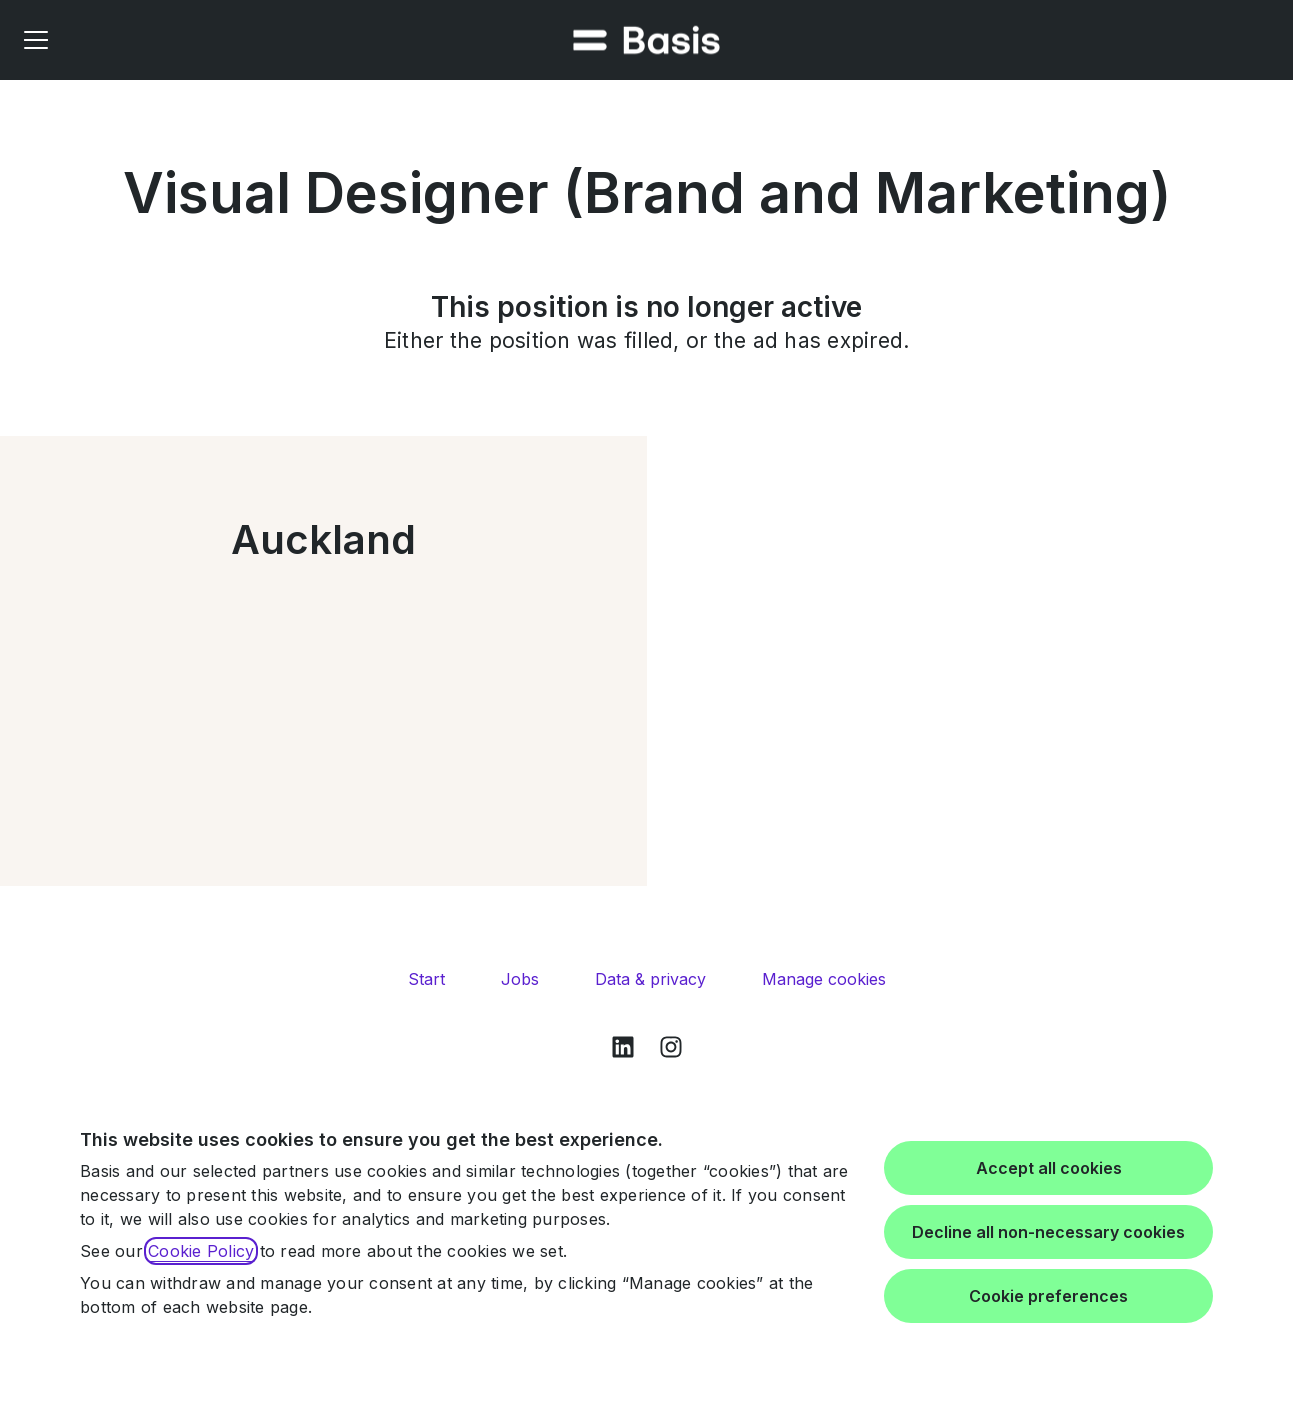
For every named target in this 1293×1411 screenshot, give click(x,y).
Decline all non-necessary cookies (1048, 1232)
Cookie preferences (1048, 1296)
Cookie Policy (201, 1251)
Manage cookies (824, 979)
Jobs (520, 979)
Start (426, 979)
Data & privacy (650, 979)
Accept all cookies (1049, 1168)
